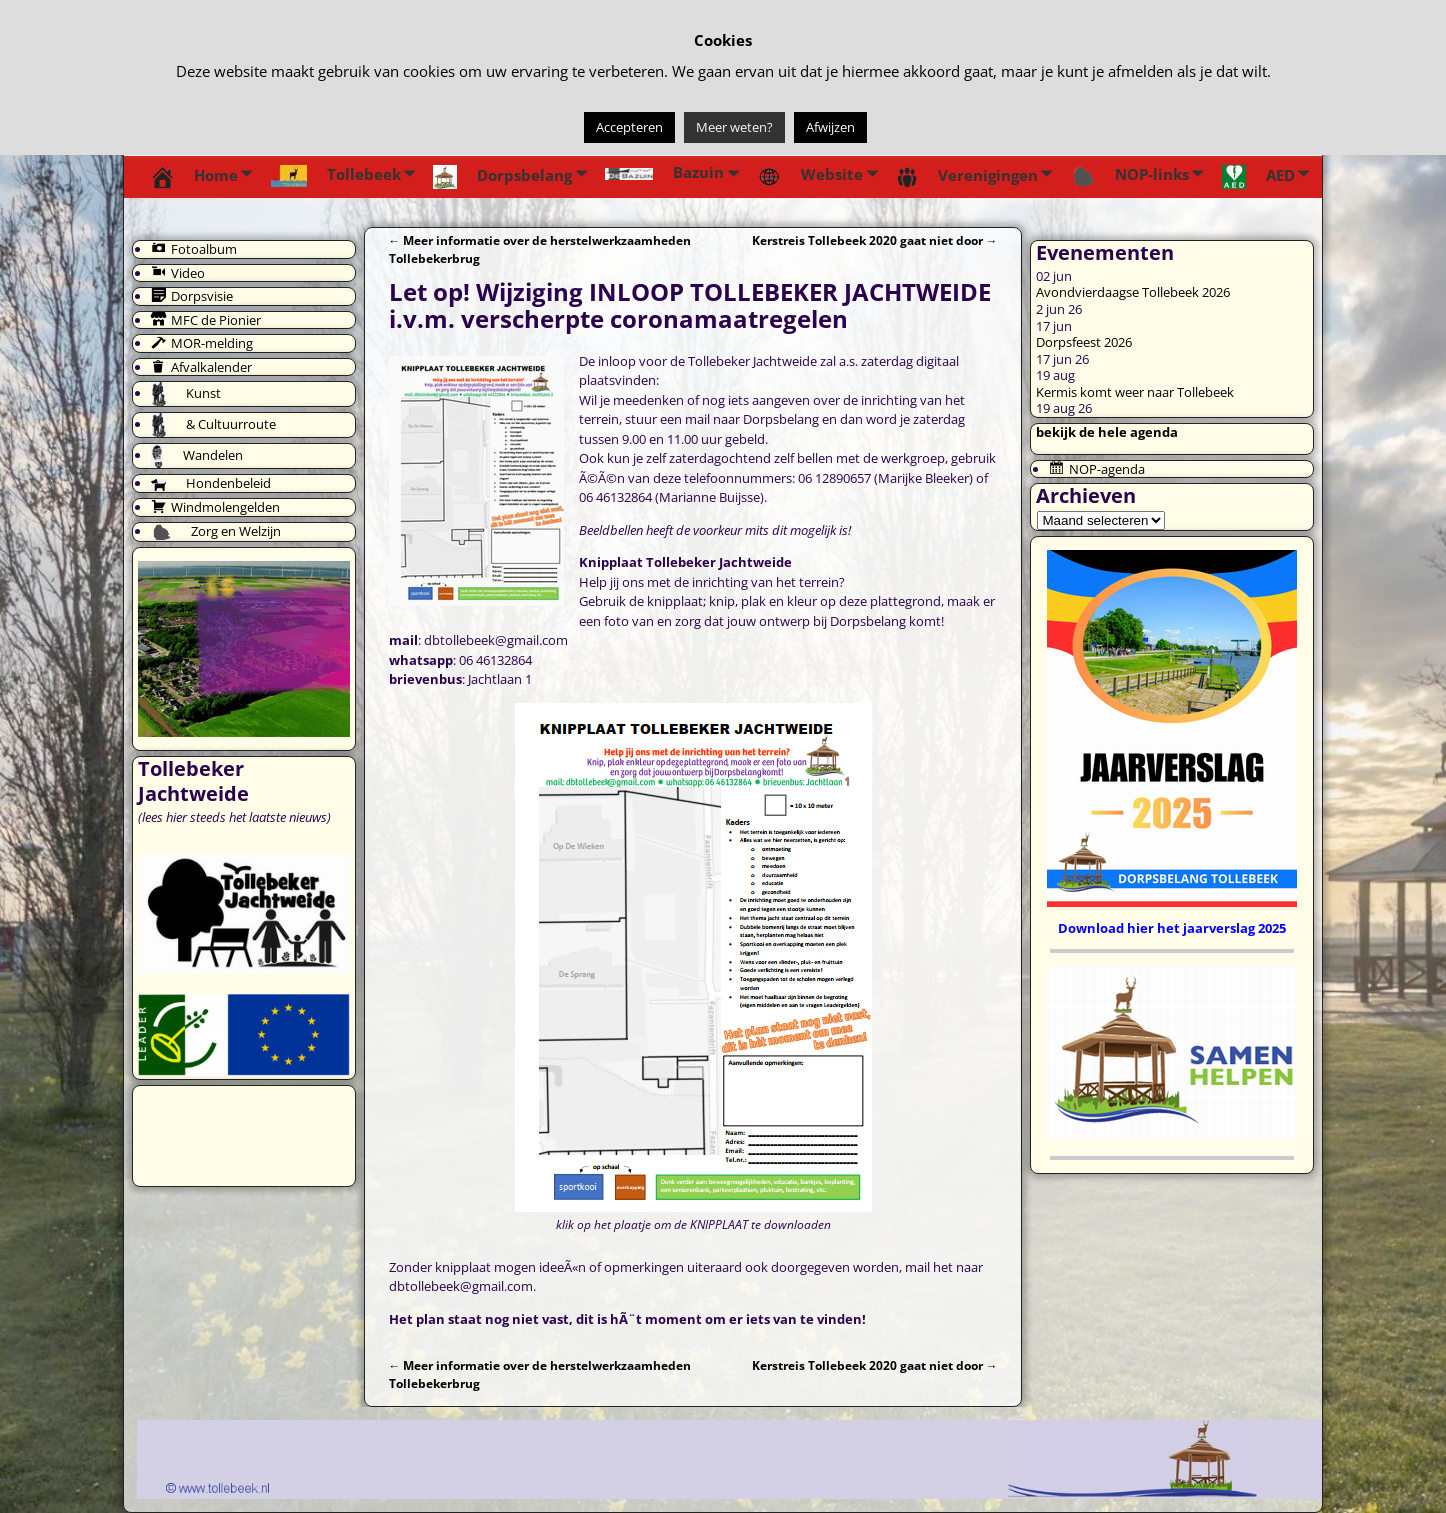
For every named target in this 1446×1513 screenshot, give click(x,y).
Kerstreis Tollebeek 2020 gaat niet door (875, 240)
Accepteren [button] (629, 127)
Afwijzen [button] (830, 127)
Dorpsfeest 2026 (1084, 342)
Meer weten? (734, 127)
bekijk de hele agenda (1107, 432)
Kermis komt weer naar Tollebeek (1135, 392)
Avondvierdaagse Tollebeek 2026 (1133, 292)
